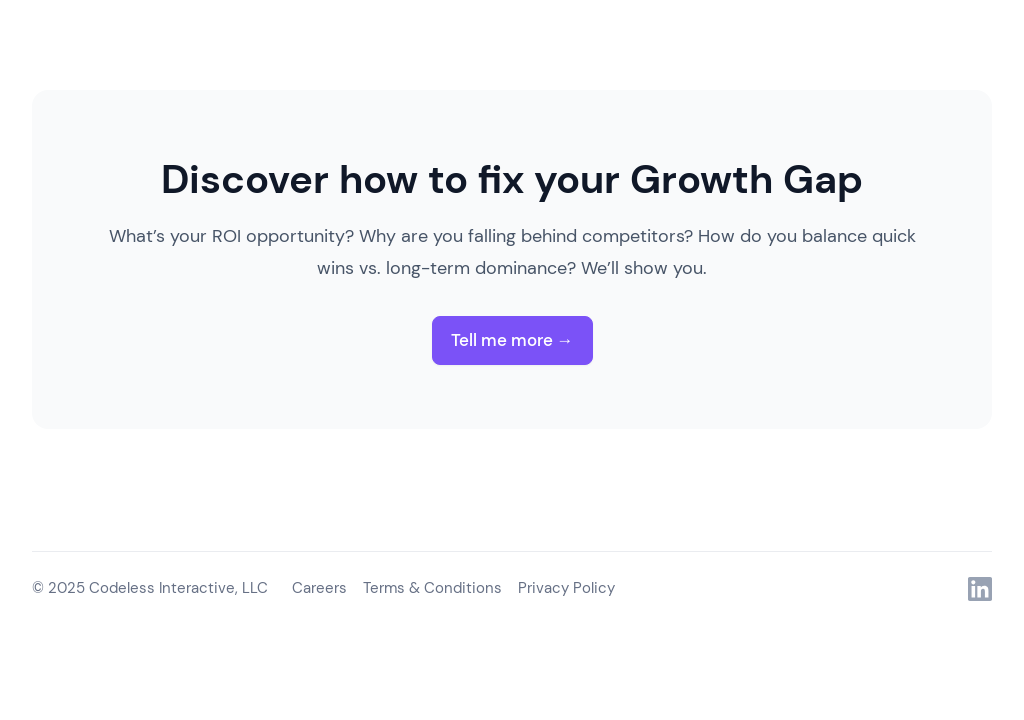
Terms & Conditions (432, 588)
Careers (319, 588)
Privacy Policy (566, 588)
